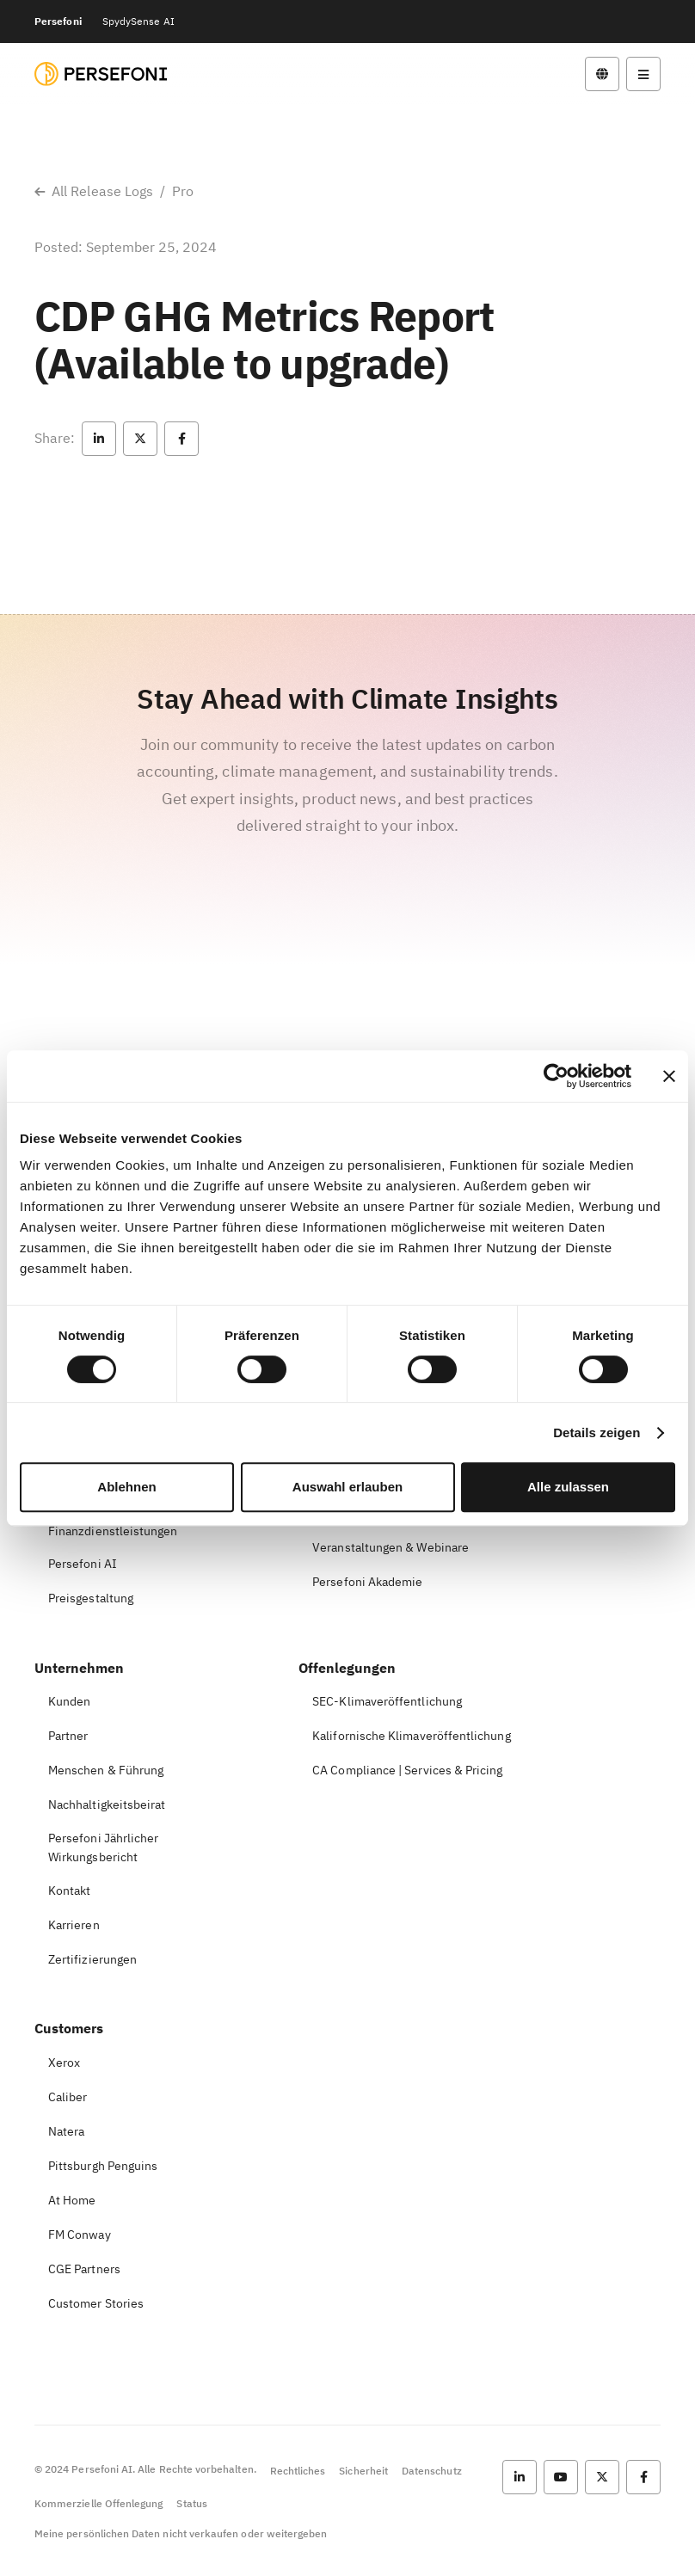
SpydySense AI (138, 21)
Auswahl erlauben (347, 1486)
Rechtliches (298, 2470)
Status (191, 2503)
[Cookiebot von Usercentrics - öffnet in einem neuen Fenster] (556, 1076)
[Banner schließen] (669, 1076)
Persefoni (58, 21)
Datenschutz (432, 2470)
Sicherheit (363, 2470)
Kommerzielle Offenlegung (98, 2503)
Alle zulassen (568, 1486)
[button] (99, 438)
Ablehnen (126, 1486)
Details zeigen (596, 1432)
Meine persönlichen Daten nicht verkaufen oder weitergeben (180, 2533)
